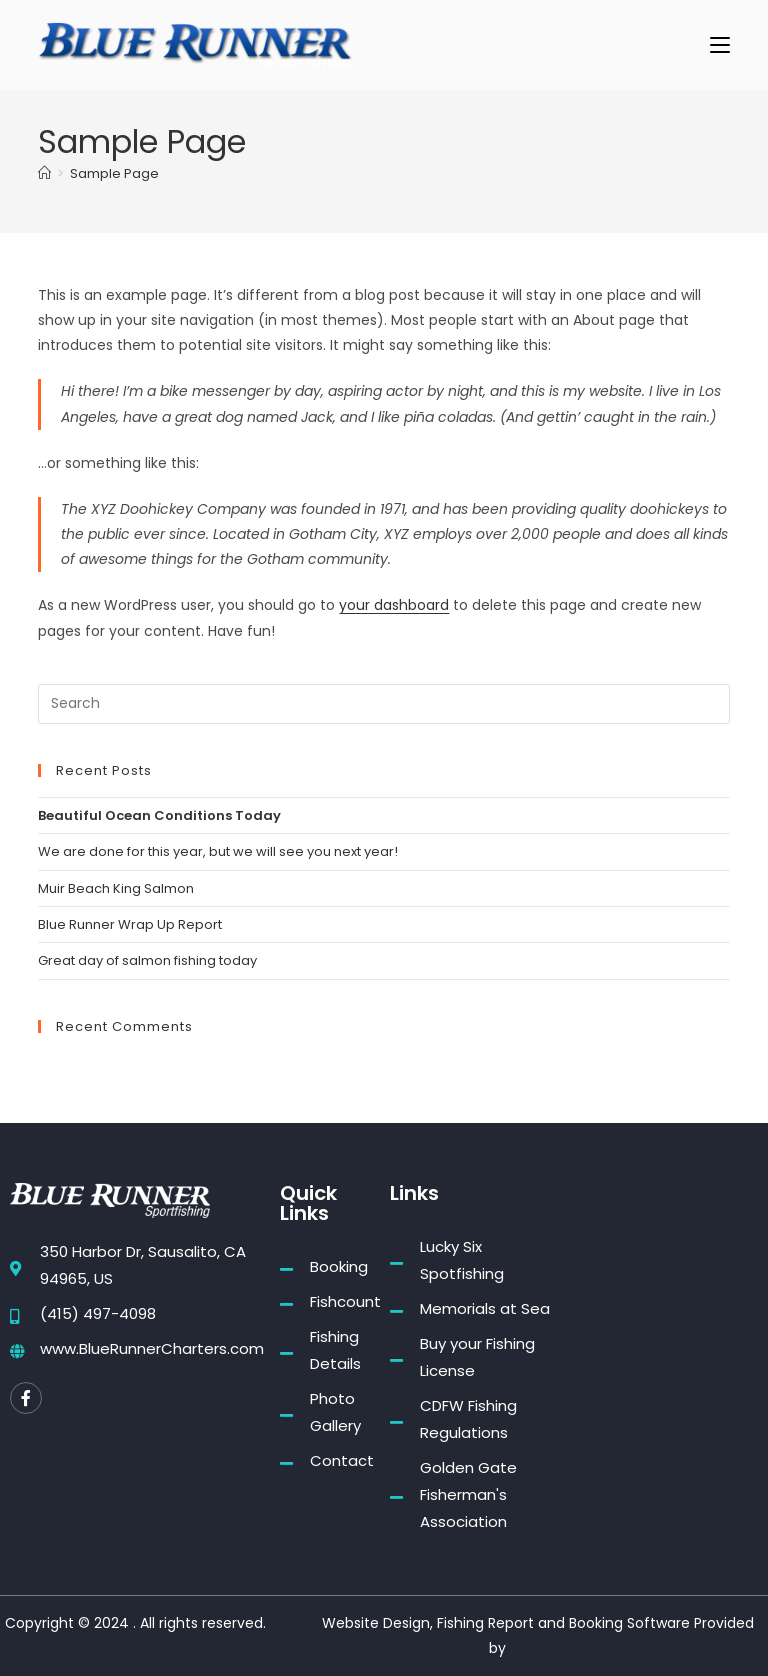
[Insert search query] (383, 704)
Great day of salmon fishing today (147, 960)
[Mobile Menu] (720, 44)
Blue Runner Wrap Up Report (130, 924)
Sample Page (114, 173)
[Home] (44, 173)
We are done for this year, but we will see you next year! (218, 851)
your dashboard (394, 605)
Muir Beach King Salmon (116, 888)
